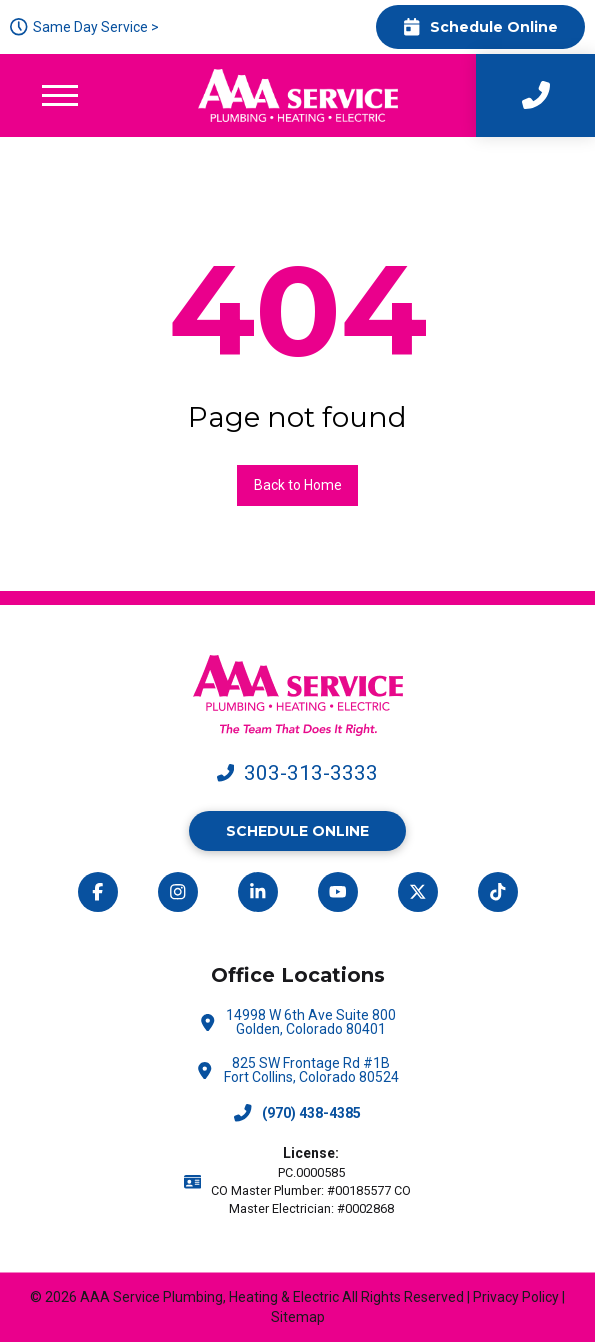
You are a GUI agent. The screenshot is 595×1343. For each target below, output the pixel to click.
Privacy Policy (516, 1297)
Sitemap (298, 1317)
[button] (60, 95)
